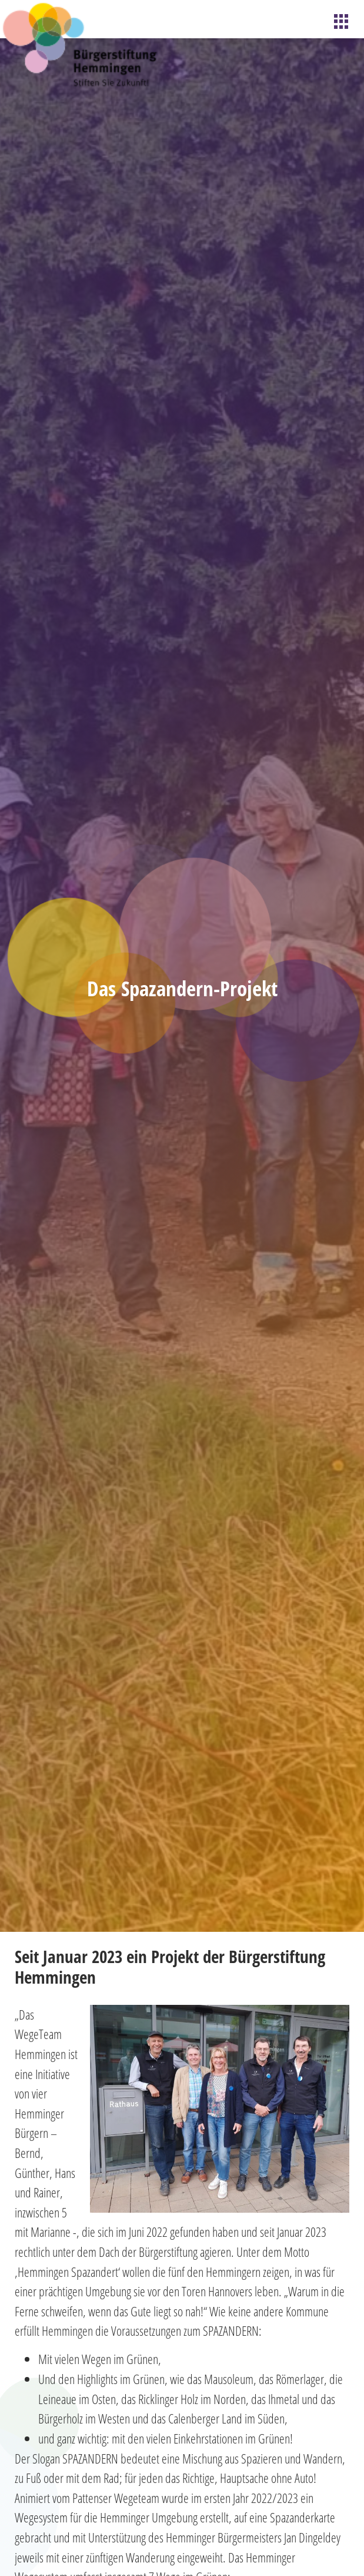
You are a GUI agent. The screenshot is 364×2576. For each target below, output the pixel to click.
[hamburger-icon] (342, 22)
